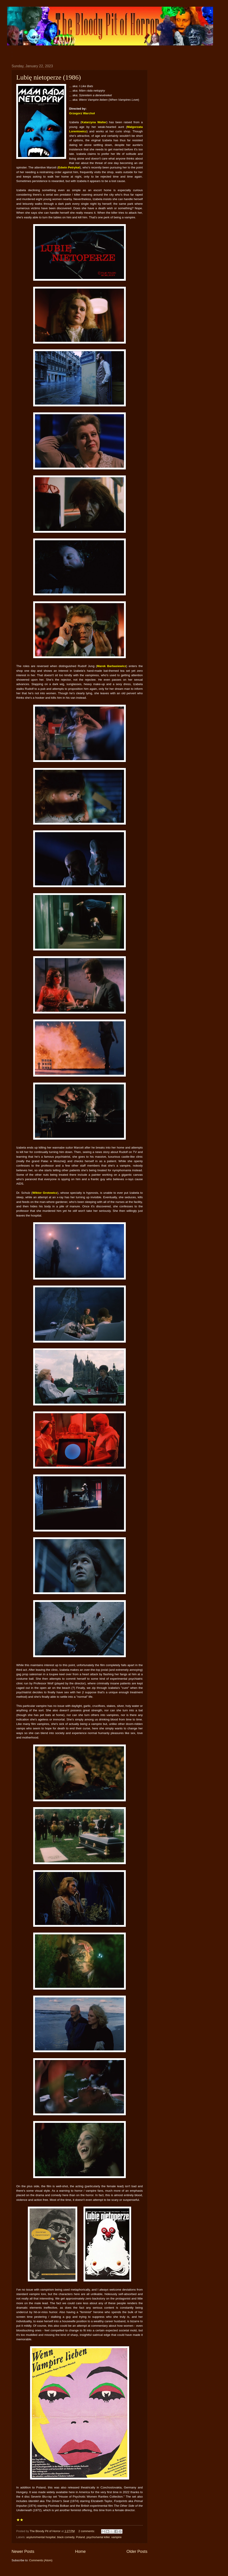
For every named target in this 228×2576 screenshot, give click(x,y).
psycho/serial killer (98, 2537)
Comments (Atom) (40, 2560)
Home (80, 2551)
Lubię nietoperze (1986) (48, 77)
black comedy (65, 2537)
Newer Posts (23, 2551)
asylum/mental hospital (40, 2537)
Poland (80, 2537)
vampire (116, 2537)
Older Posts (136, 2551)
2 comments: (87, 2531)
